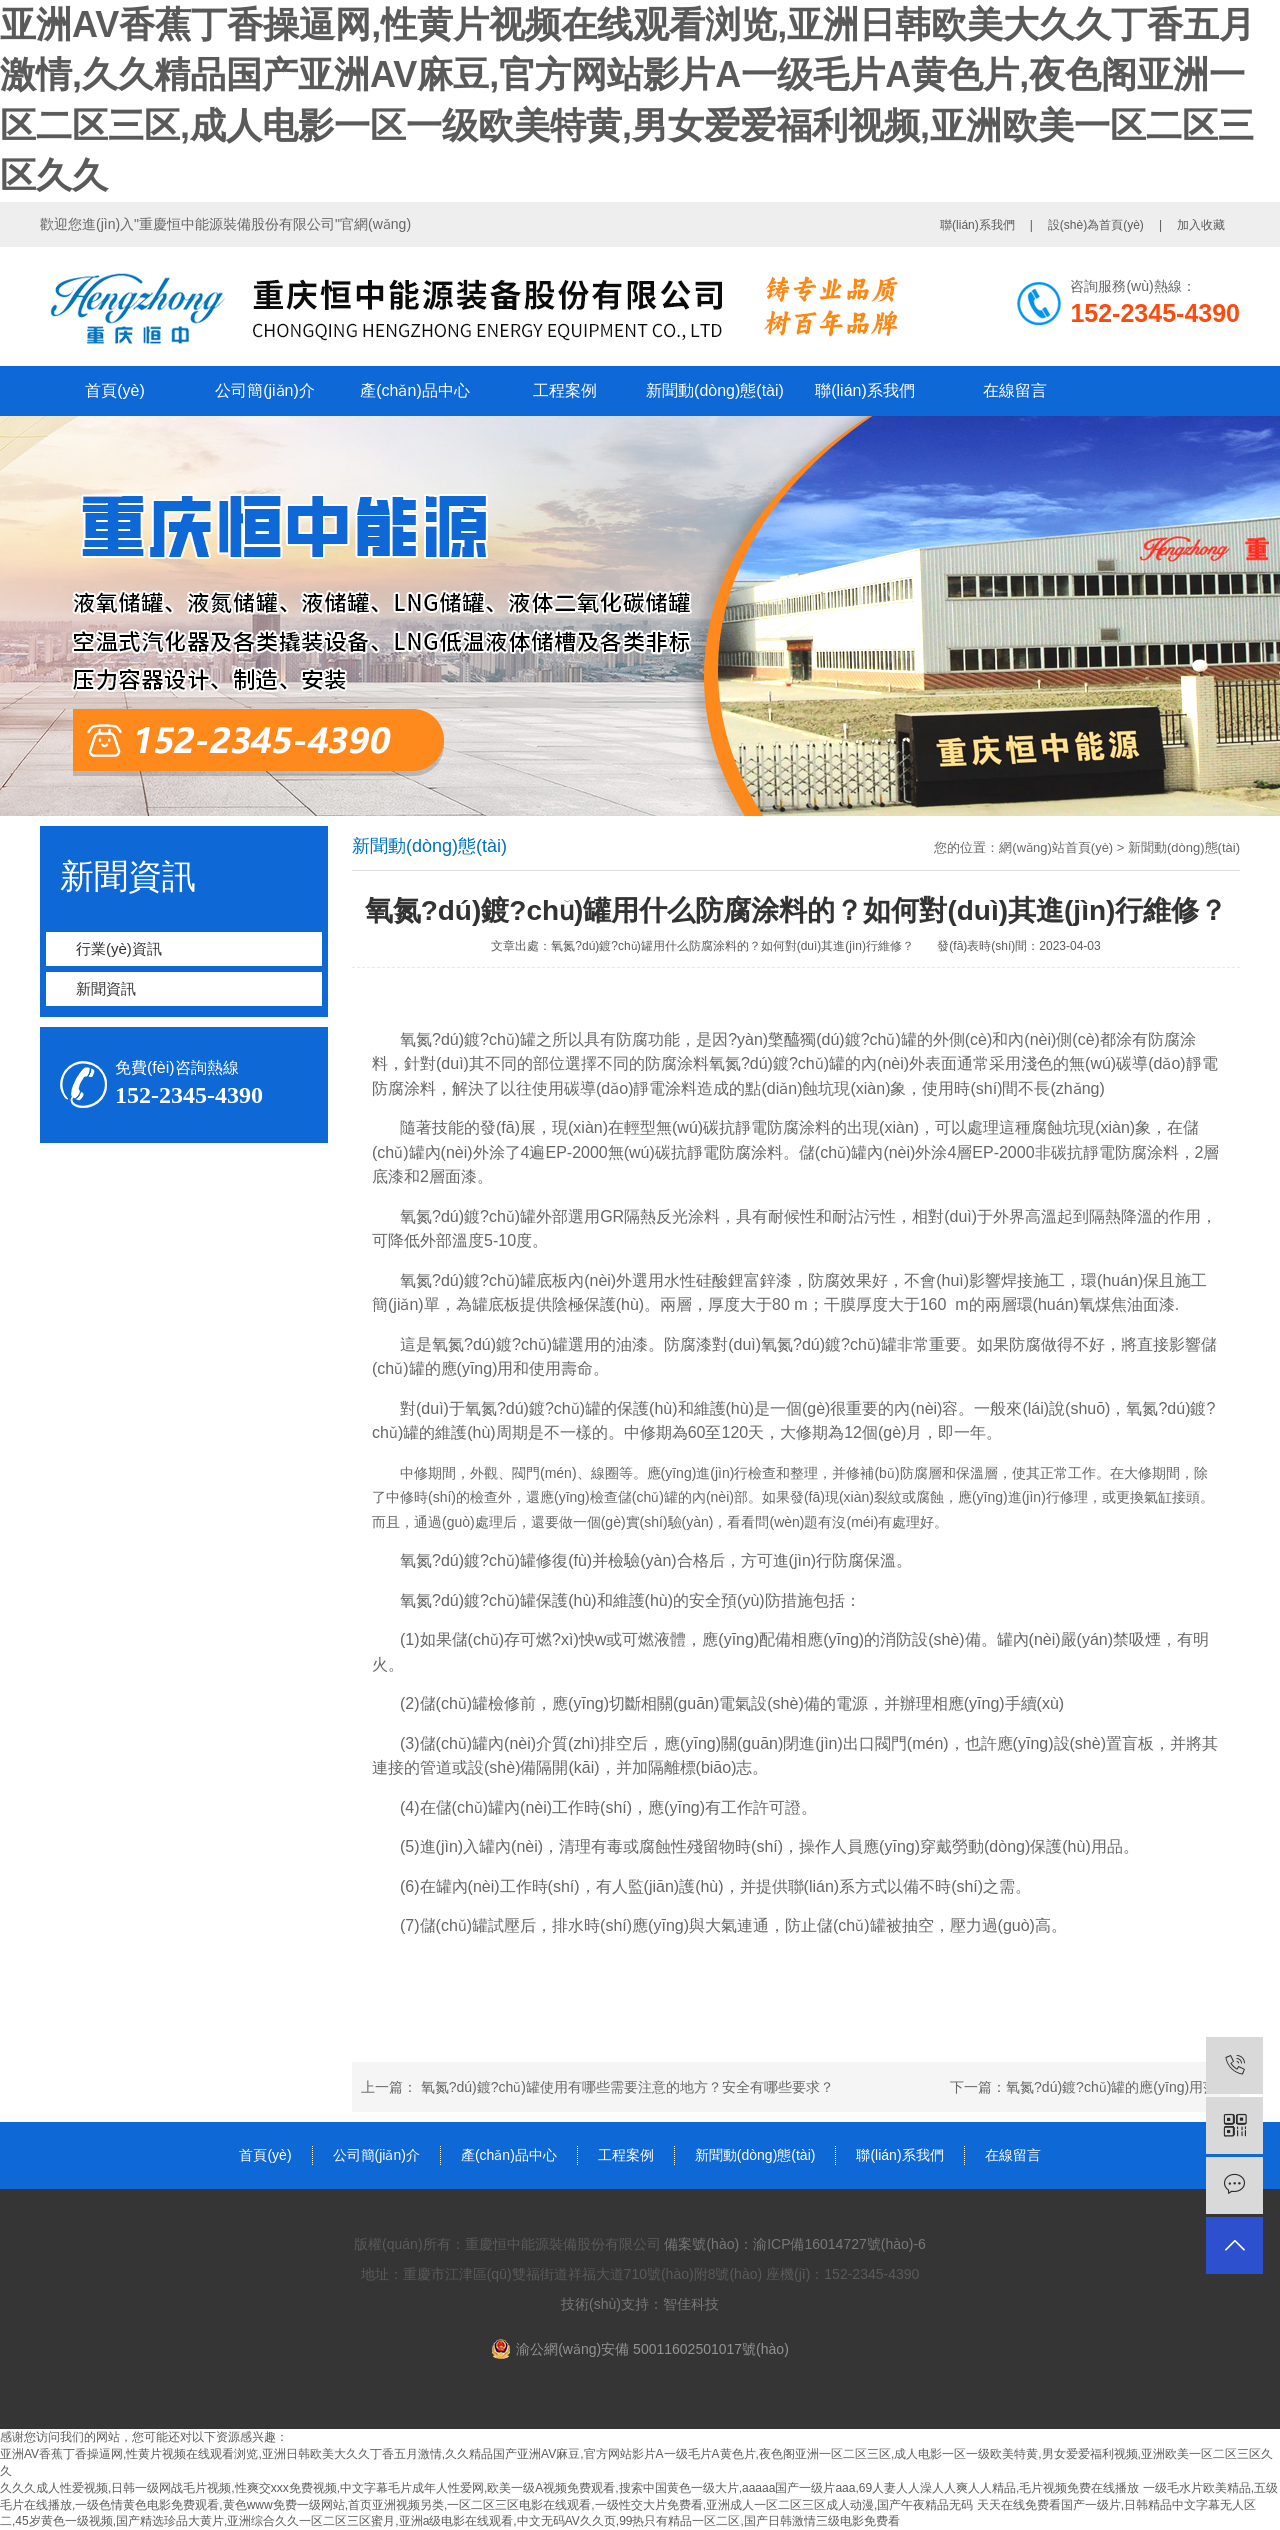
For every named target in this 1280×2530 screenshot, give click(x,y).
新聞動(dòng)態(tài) (715, 390)
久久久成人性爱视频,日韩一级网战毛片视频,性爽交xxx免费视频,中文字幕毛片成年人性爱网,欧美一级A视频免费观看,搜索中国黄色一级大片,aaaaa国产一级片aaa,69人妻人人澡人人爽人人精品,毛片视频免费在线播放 (569, 2488)
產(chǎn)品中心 (414, 390)
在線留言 (1015, 390)
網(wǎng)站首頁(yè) (1056, 847)
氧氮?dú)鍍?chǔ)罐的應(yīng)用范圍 (1118, 2087)
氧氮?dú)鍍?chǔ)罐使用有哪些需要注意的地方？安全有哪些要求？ (627, 2087)
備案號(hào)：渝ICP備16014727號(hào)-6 (794, 2244)
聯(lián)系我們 (977, 225)
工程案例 (565, 390)
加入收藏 (1201, 225)
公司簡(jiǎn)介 (265, 390)
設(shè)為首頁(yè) (1096, 225)
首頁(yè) (115, 390)
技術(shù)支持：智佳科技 (640, 2304)
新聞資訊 (106, 988)
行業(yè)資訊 (119, 948)
